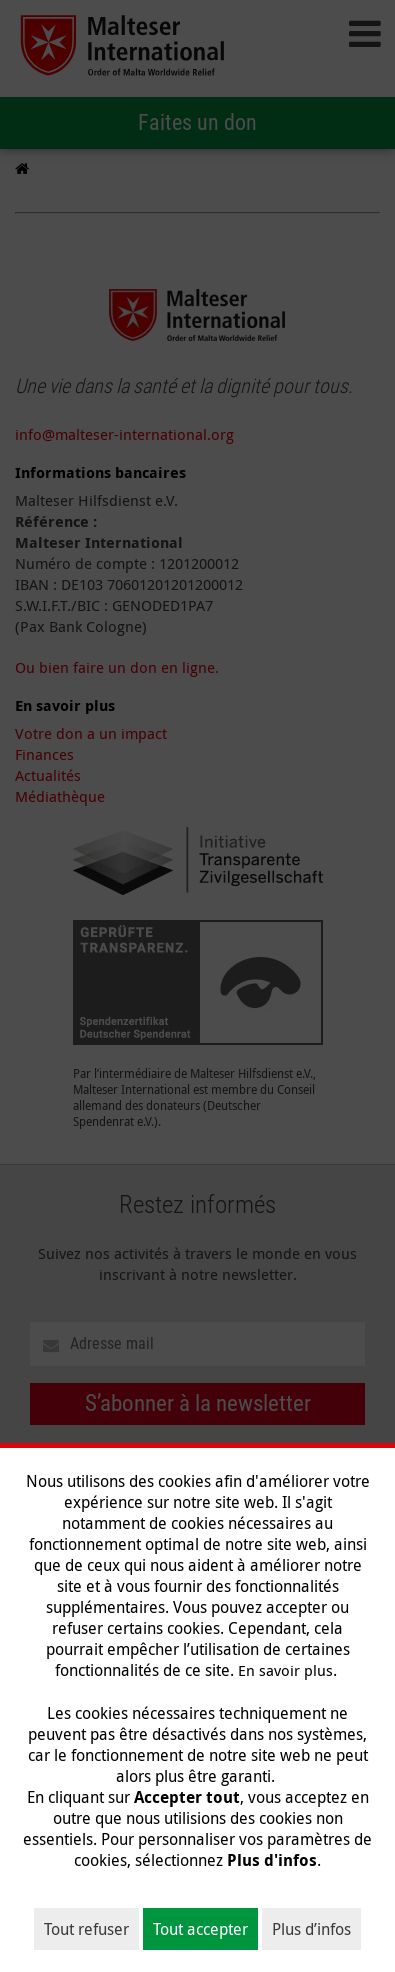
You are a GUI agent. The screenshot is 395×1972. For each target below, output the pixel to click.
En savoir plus (285, 1670)
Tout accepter (200, 1929)
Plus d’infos (311, 1929)
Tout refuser (86, 1929)
